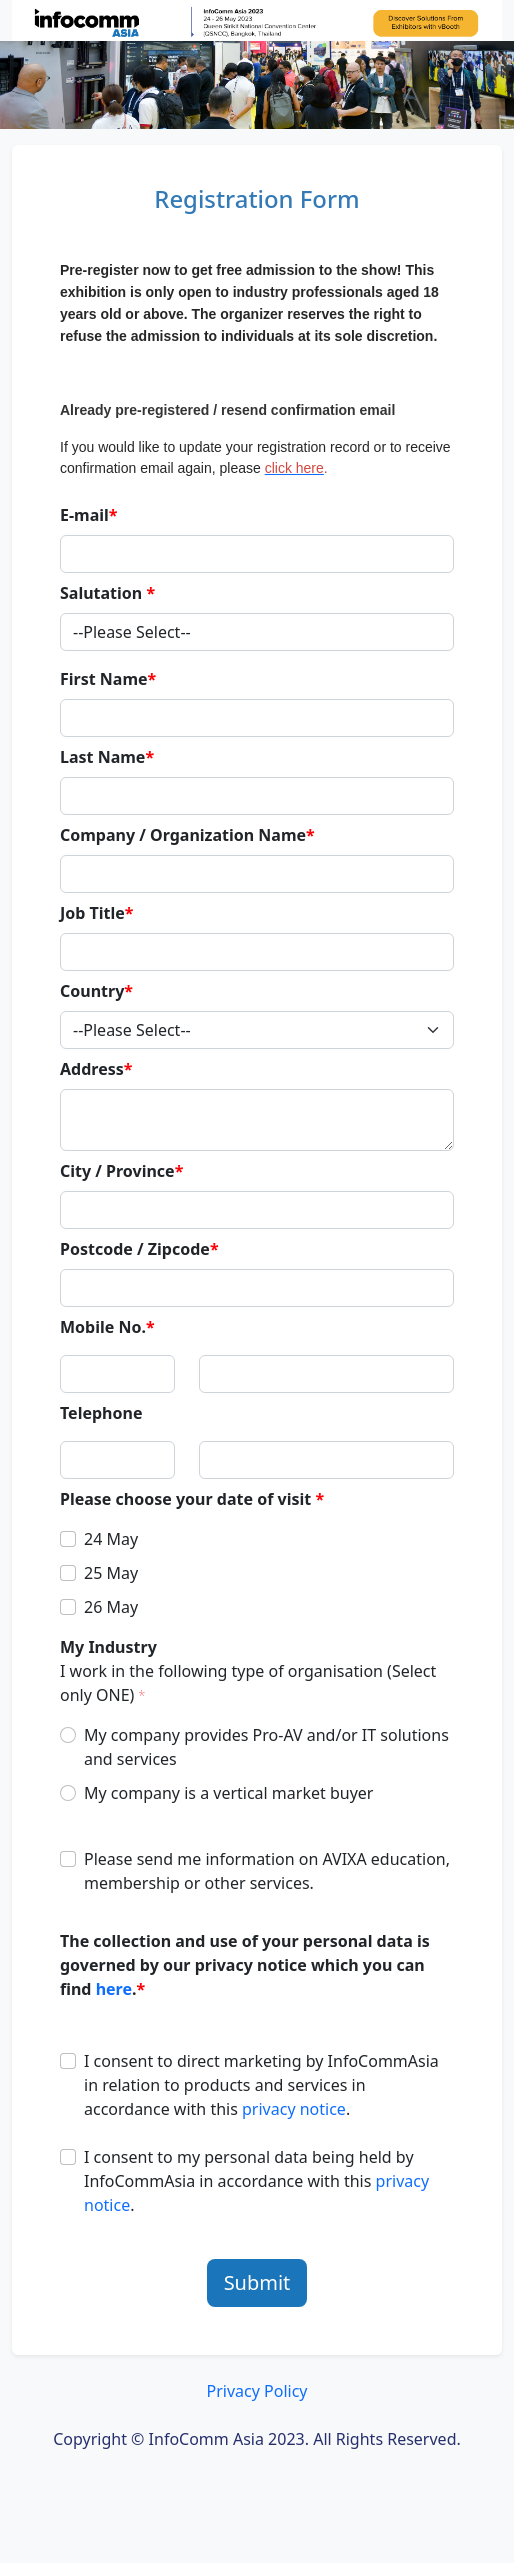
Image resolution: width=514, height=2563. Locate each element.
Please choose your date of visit (192, 1499)
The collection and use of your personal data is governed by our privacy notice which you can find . (245, 1965)
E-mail (89, 515)
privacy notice (294, 2109)
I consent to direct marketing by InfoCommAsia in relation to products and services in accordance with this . (261, 2085)
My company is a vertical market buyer (228, 1793)
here (114, 1989)
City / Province (121, 1171)
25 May (111, 1573)
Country (96, 991)
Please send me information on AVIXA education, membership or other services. (267, 1871)
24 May (111, 1539)
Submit (257, 2282)
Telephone (101, 1413)
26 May (111, 1607)
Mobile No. (107, 1327)
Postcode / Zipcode (139, 1249)
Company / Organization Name (187, 835)
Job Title (97, 913)
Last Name (107, 757)
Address (96, 1069)
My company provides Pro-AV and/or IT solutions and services (266, 1747)
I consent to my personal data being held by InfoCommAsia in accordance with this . (256, 2181)
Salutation (107, 593)
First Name (108, 679)
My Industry (248, 1671)
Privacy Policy (257, 2391)
